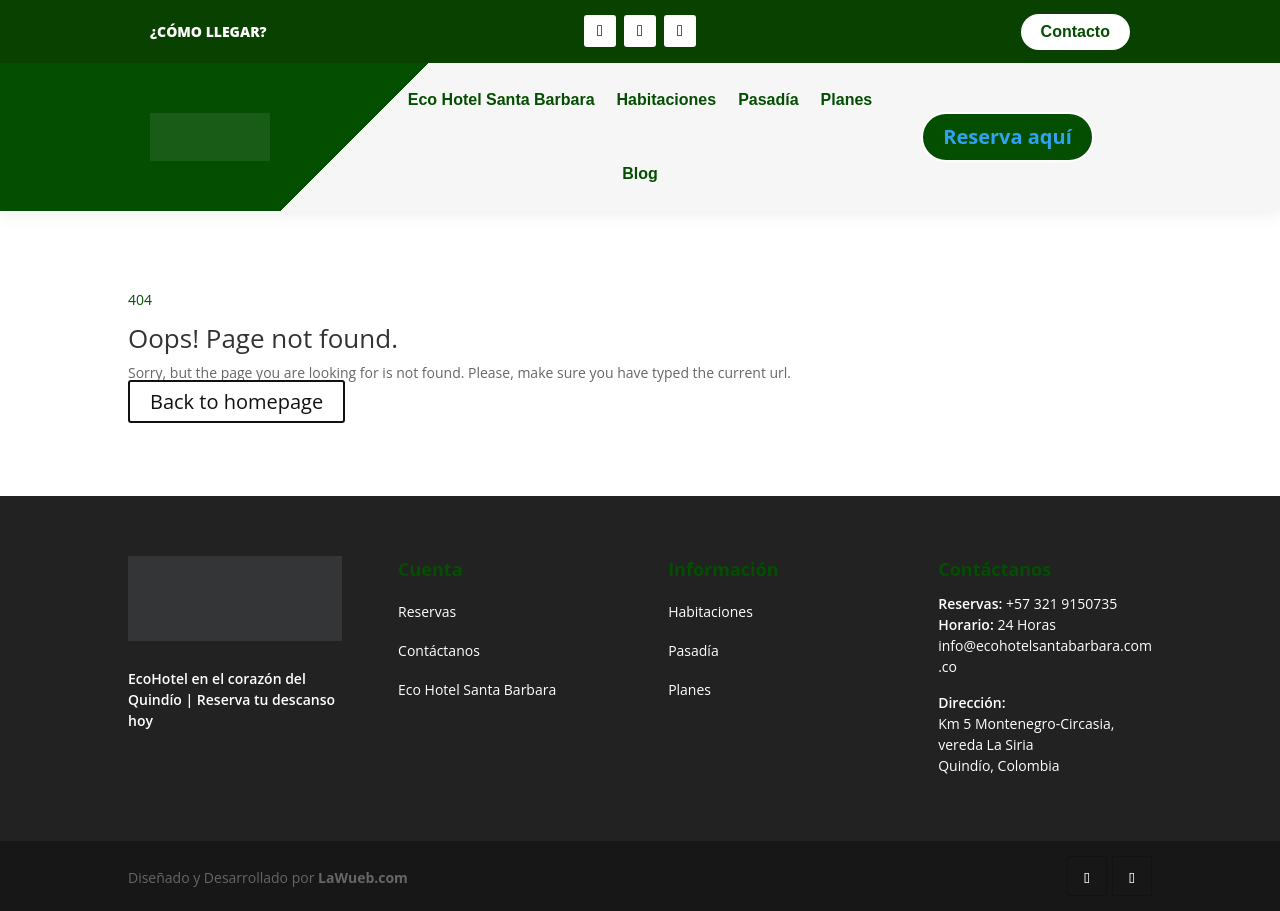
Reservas (427, 611)
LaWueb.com (363, 877)
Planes (847, 99)
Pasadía (768, 99)
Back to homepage (236, 401)
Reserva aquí (1007, 136)
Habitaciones (667, 99)
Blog (640, 173)
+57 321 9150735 (1061, 603)
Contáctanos (439, 650)
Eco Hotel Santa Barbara (501, 99)
